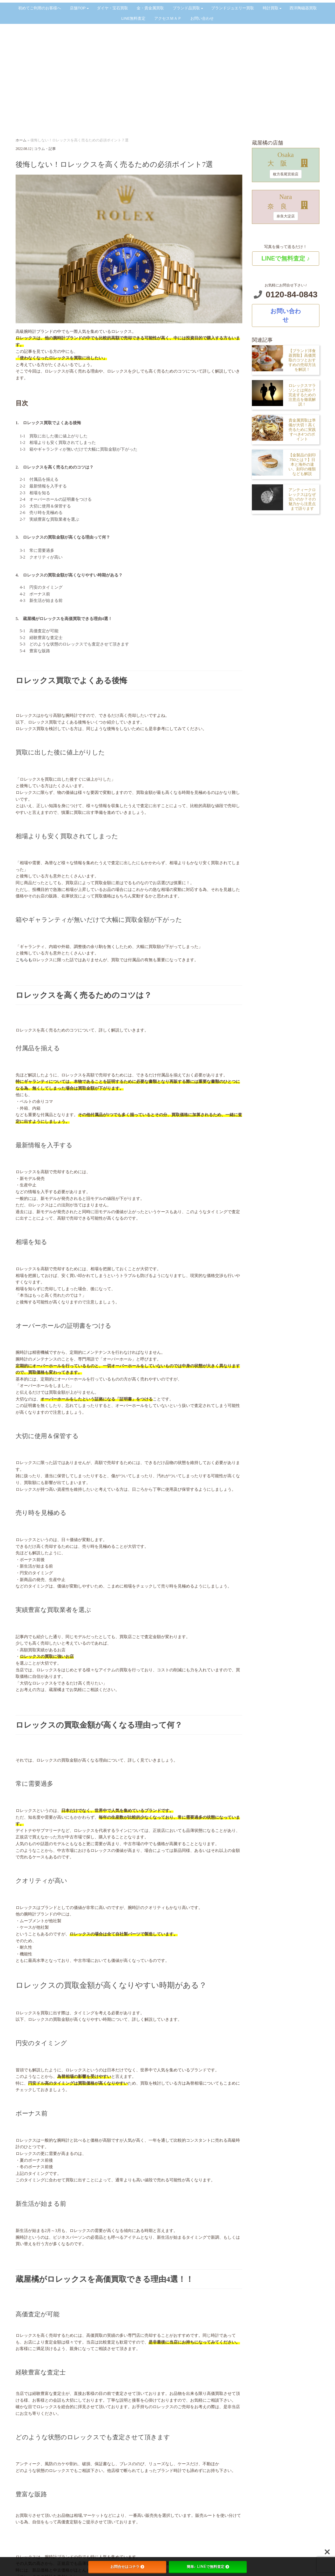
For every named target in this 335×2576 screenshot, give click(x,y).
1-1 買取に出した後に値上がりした (54, 436)
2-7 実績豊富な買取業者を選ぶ (47, 519)
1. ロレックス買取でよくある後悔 (48, 423)
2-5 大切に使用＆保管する (43, 506)
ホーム (21, 140)
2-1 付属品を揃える (39, 479)
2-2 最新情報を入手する (41, 486)
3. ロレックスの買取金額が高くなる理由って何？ (63, 537)
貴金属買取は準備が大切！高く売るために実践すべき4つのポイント (302, 429)
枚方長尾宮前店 (285, 174)
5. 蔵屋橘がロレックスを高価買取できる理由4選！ (64, 618)
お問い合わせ (285, 315)
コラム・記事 (45, 149)
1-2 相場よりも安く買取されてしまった (58, 442)
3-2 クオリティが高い (39, 557)
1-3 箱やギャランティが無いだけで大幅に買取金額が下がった (76, 449)
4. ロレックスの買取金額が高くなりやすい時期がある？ (69, 575)
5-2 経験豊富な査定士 (39, 637)
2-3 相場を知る (33, 493)
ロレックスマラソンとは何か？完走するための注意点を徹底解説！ (302, 394)
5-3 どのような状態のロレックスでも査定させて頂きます (72, 644)
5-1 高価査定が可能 (37, 631)
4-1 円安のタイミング (39, 587)
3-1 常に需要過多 (35, 550)
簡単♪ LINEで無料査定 (208, 2566)
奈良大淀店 (286, 216)
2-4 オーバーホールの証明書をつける (54, 499)
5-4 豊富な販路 (33, 651)
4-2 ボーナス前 (33, 594)
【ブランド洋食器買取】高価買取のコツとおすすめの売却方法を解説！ (302, 360)
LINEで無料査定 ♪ (286, 258)
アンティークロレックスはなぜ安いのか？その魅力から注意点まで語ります (302, 499)
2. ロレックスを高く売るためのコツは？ (54, 467)
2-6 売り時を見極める (39, 512)
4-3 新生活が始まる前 (39, 600)
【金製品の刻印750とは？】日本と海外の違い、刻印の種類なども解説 (302, 464)
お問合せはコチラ (127, 2566)
